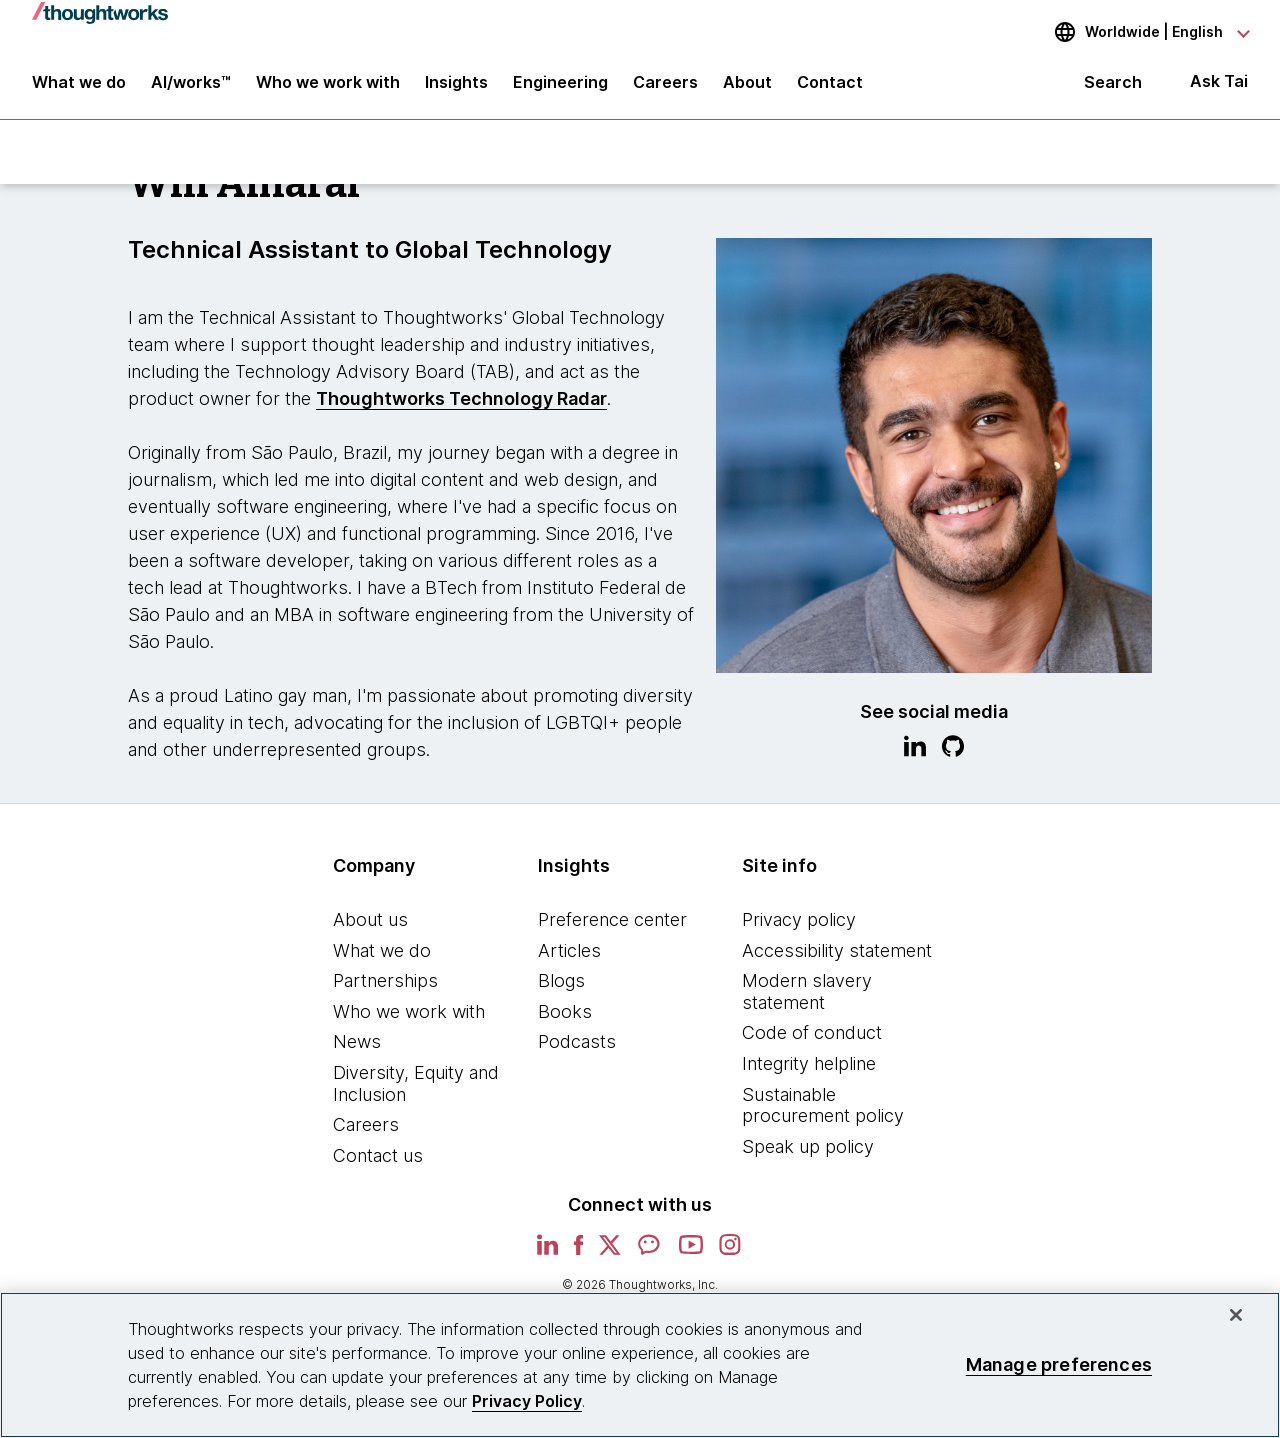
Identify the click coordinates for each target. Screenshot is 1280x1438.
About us (370, 919)
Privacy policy (799, 919)
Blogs (561, 980)
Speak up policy (808, 1146)
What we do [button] (79, 82)
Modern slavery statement (807, 991)
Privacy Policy (527, 1401)
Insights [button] (456, 82)
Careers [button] (665, 82)
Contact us (378, 1155)
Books (565, 1011)
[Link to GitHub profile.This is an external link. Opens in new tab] (953, 749)
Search (1113, 82)
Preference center (612, 919)
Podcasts (577, 1041)
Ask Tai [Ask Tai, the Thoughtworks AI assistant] (1219, 81)
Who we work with (409, 1011)
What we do (382, 950)
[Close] (1236, 1315)
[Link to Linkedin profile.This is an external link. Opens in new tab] (915, 749)
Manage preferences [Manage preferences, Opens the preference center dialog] (1059, 1364)
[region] (640, 1365)
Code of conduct (812, 1032)
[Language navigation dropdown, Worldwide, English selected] (1138, 32)
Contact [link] (830, 82)
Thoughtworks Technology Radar (461, 398)
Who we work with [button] (328, 82)
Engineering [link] (560, 82)
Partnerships (385, 980)
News (357, 1041)
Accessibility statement (837, 950)
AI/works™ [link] (191, 82)
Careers (366, 1124)
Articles (569, 950)
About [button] (747, 82)
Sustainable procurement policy (823, 1105)
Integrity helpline (809, 1063)
